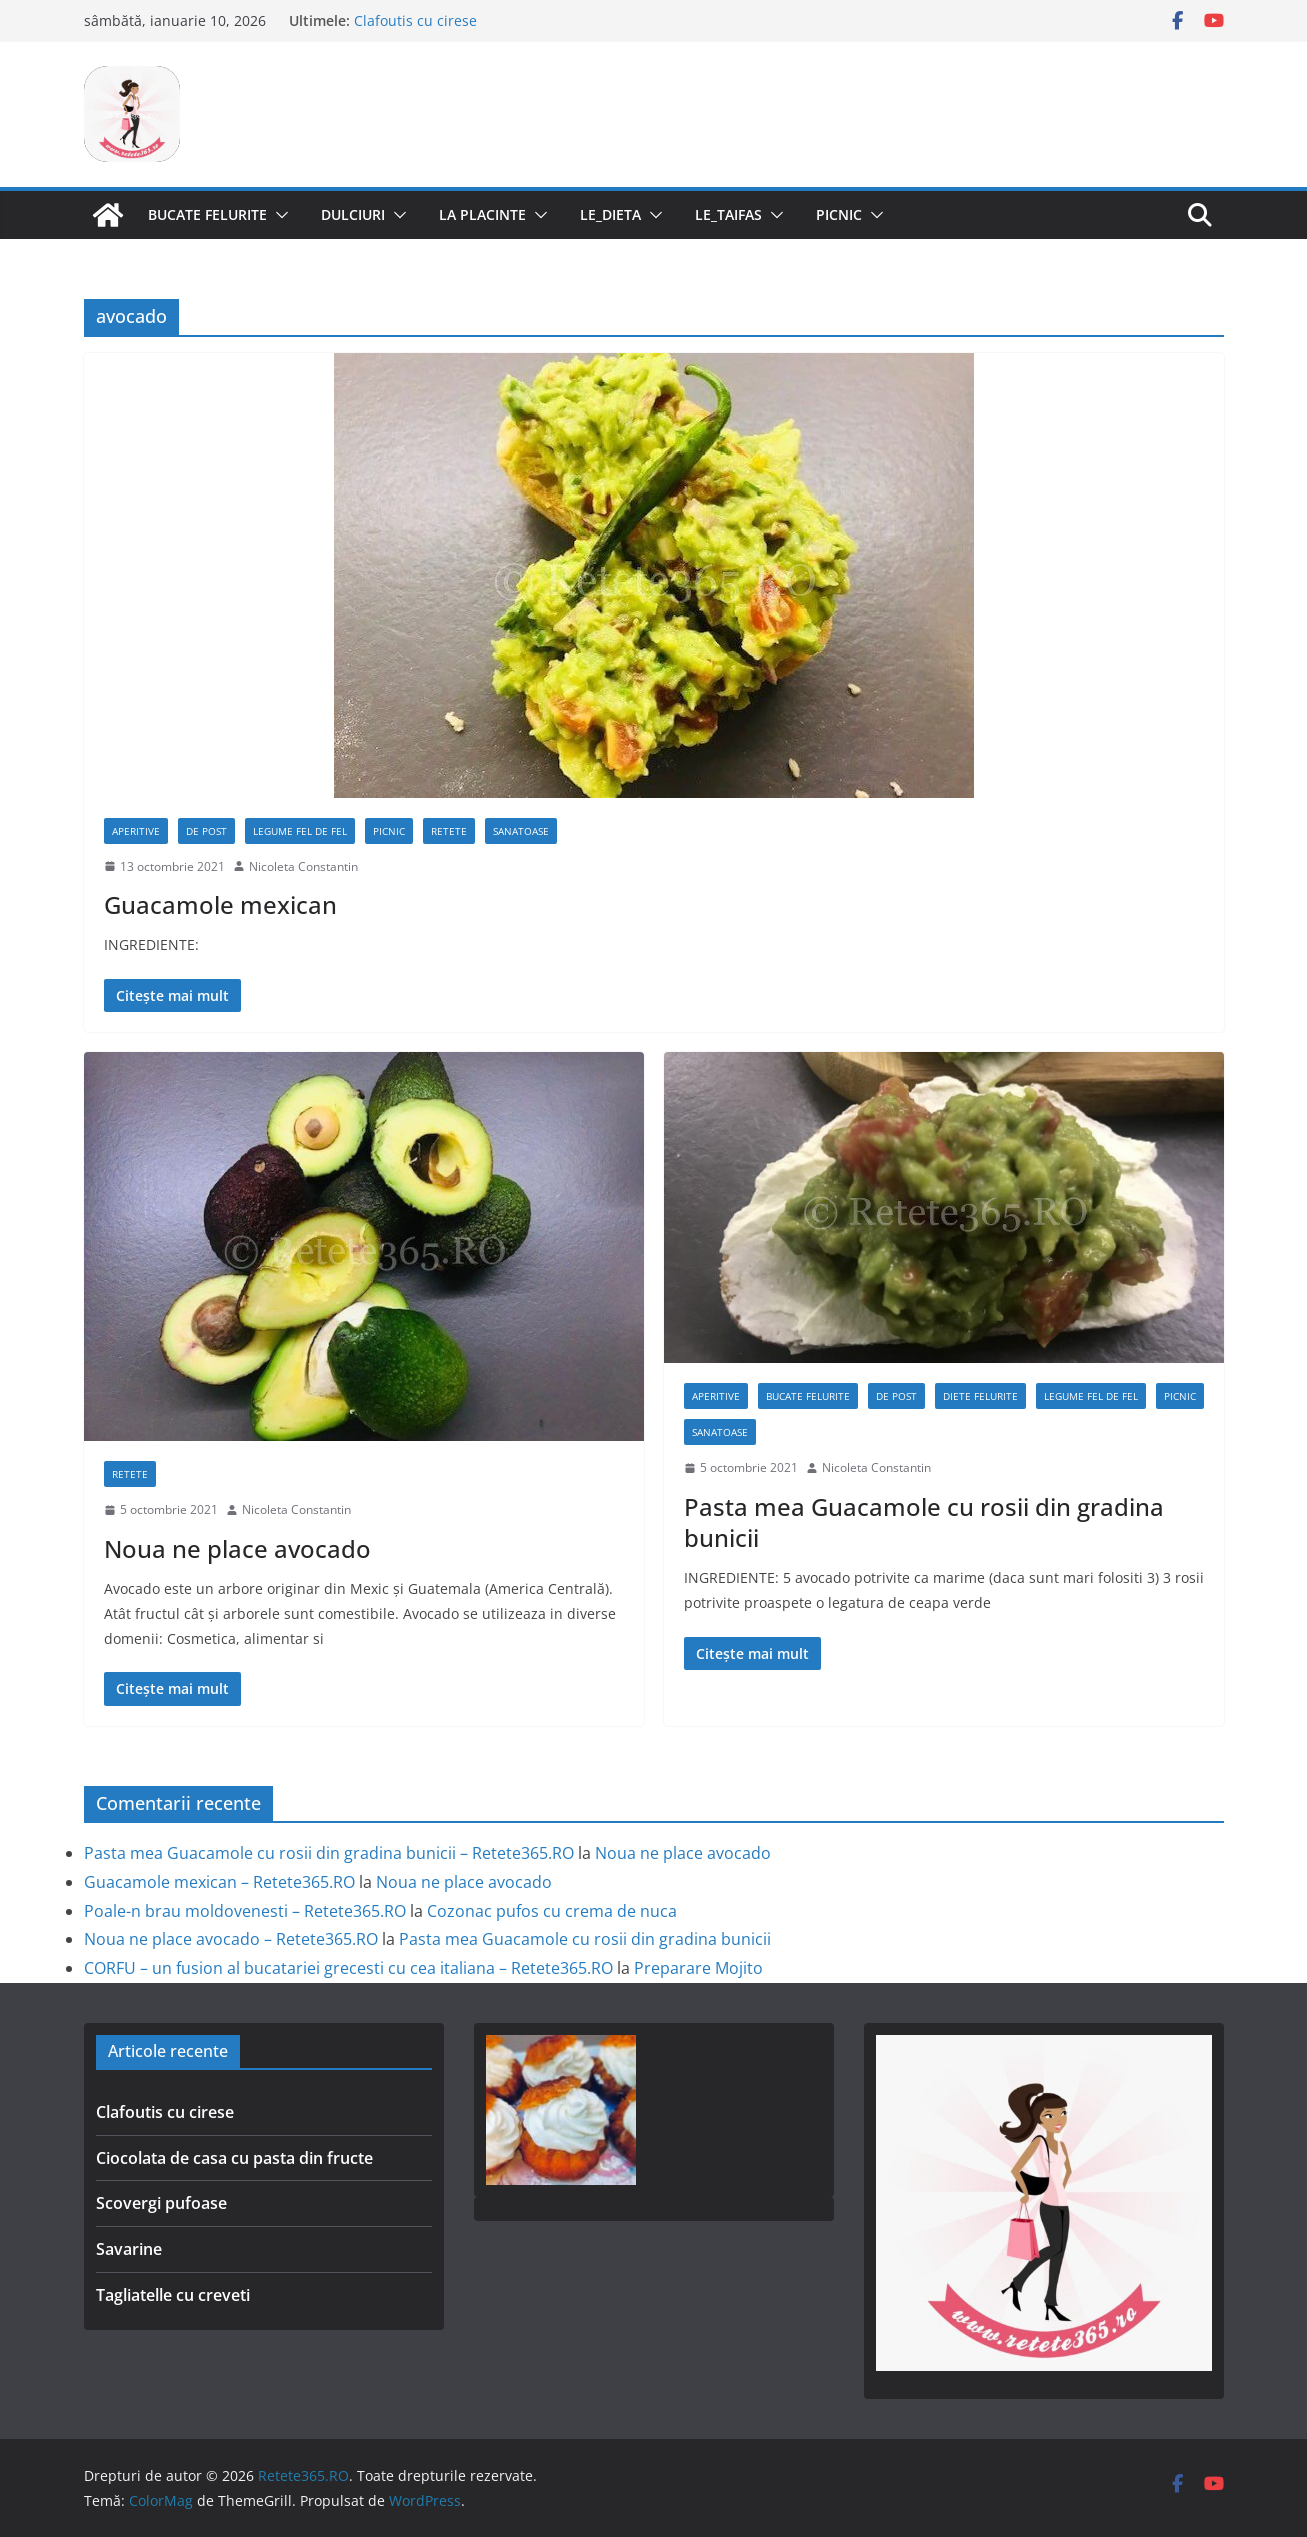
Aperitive (136, 831)
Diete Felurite (980, 1396)
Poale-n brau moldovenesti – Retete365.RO (245, 1911)
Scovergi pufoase (161, 2203)
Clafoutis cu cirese (415, 20)
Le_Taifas (728, 214)
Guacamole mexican (220, 904)
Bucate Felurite (207, 214)
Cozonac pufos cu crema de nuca (552, 1911)
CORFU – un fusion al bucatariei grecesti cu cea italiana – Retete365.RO (348, 1968)
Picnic (839, 214)
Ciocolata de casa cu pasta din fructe (234, 2158)
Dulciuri (353, 214)
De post (206, 831)
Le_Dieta (610, 214)
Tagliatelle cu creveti (173, 2295)
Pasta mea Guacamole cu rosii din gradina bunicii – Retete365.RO (329, 1853)
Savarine (129, 2249)
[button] (278, 215)
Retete (449, 831)
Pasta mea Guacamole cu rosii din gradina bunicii (924, 1522)
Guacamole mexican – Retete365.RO (219, 1882)
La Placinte (482, 214)
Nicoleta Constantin (303, 866)
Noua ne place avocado (237, 1548)
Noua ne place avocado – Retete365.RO (231, 1939)
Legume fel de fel (300, 831)
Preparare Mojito (698, 1968)
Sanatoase (521, 831)
